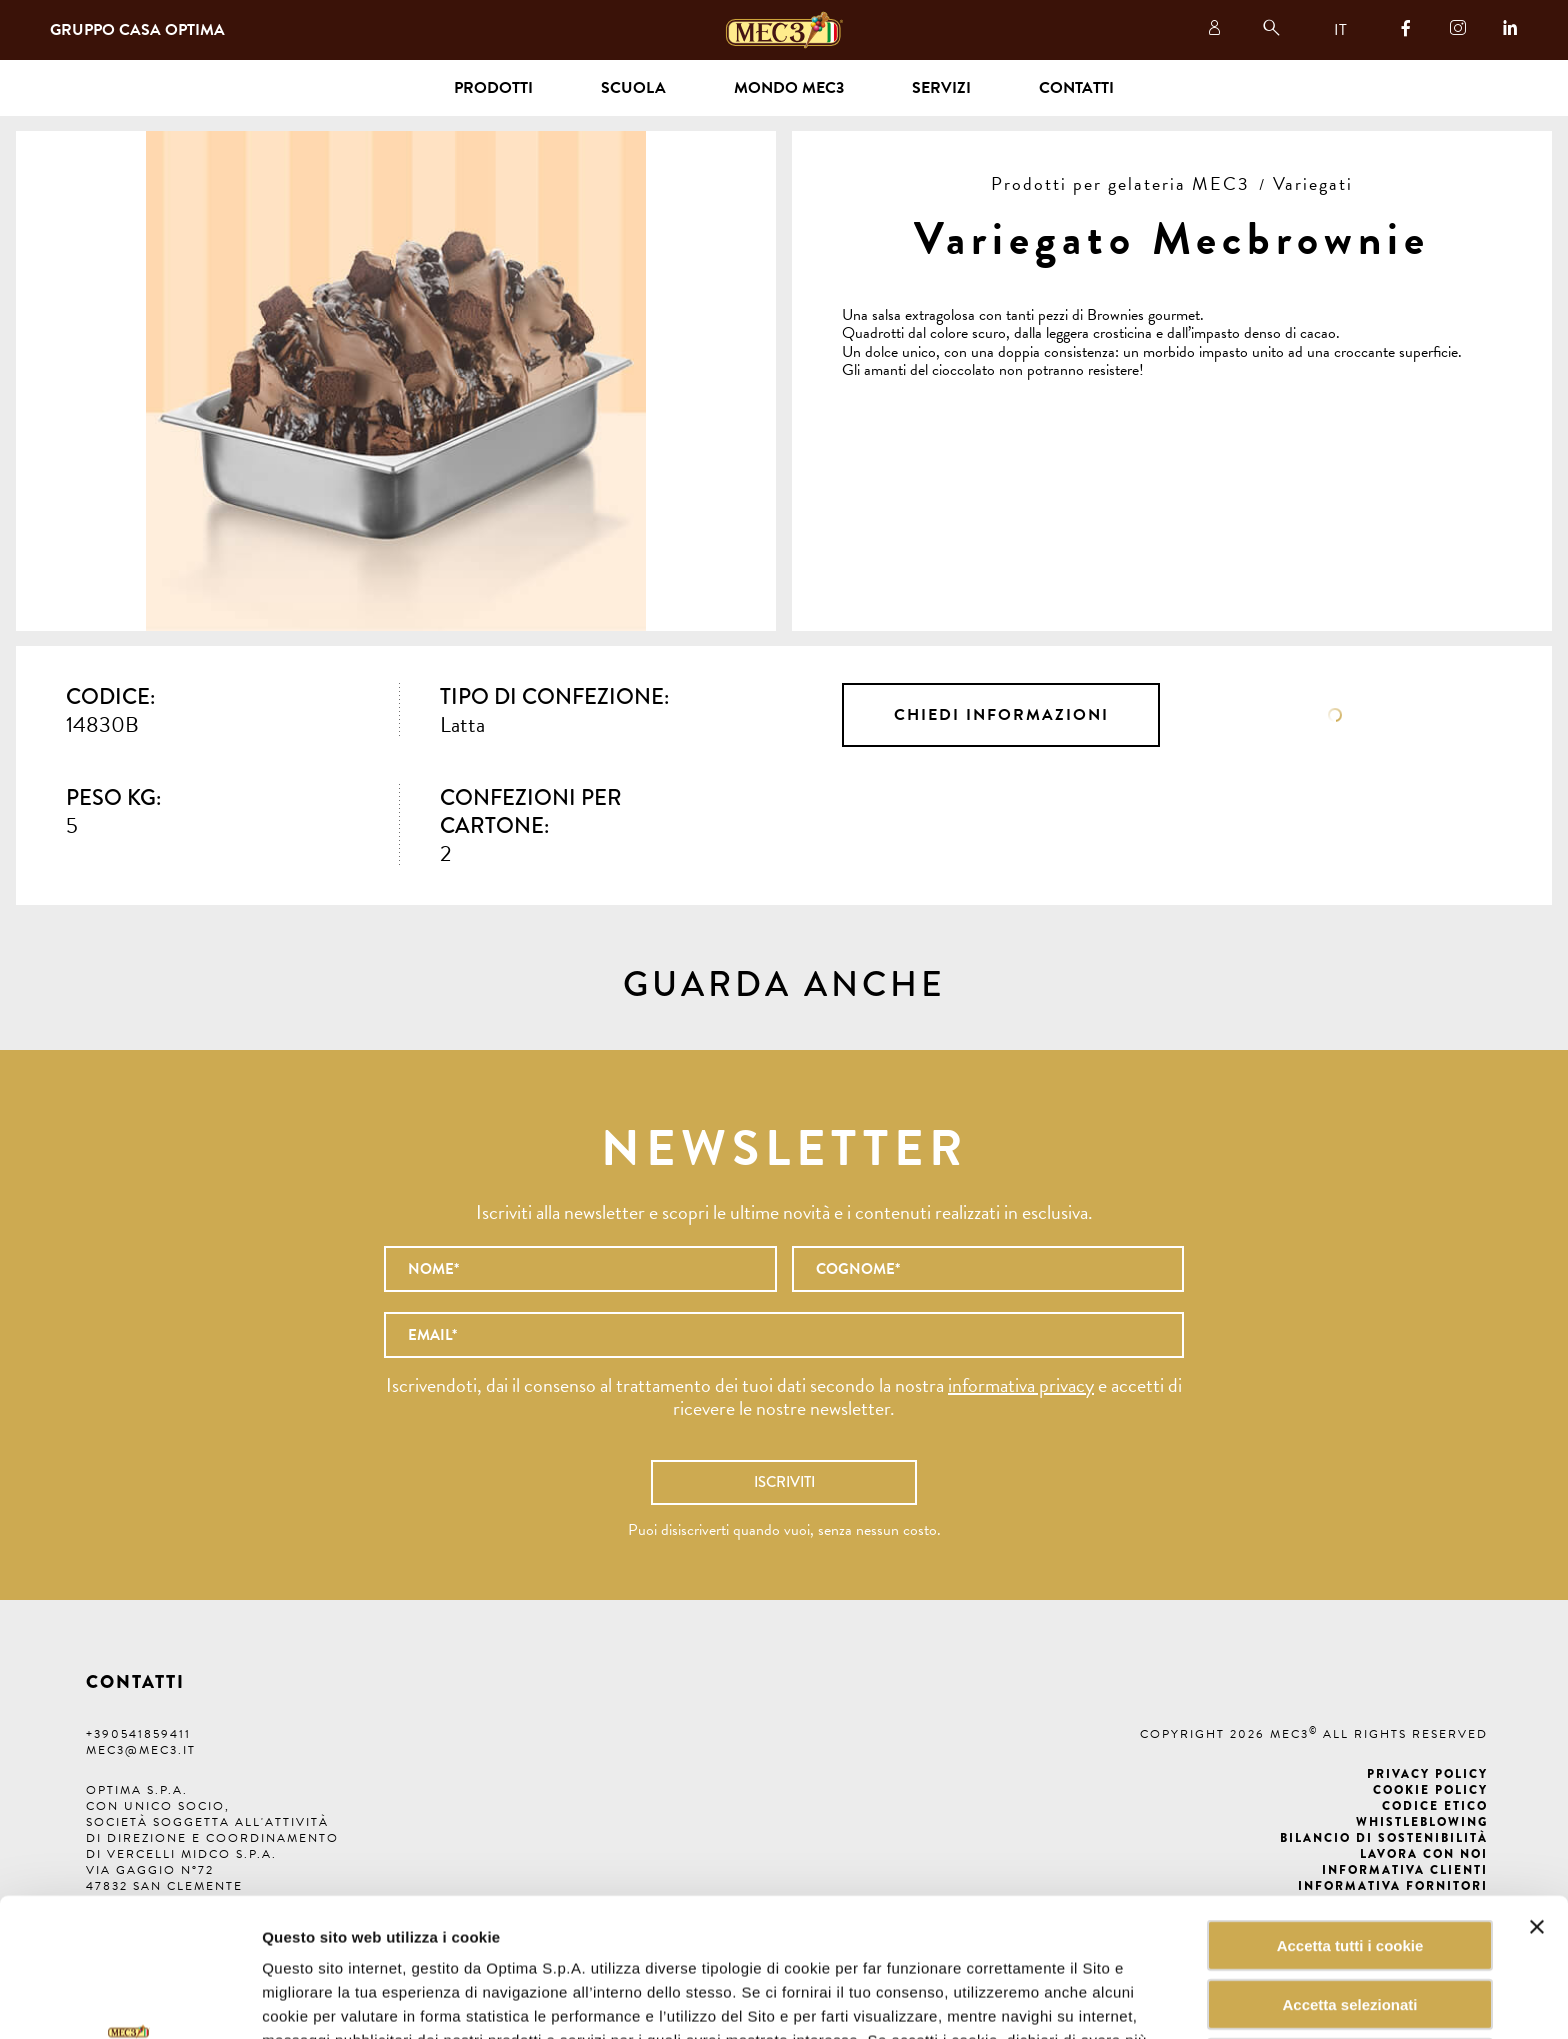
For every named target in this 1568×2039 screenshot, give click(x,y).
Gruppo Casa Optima (137, 30)
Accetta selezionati (1349, 1874)
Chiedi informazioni (1001, 715)
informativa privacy (1021, 1385)
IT (1340, 30)
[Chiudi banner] (1537, 1797)
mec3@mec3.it (141, 1750)
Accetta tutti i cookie (1350, 1815)
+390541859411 (138, 1734)
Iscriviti (784, 1482)
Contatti (1076, 88)
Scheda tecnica (1335, 715)
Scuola (633, 88)
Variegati (1313, 183)
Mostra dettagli (1014, 1999)
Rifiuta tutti (1349, 1933)
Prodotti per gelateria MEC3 (1120, 183)
